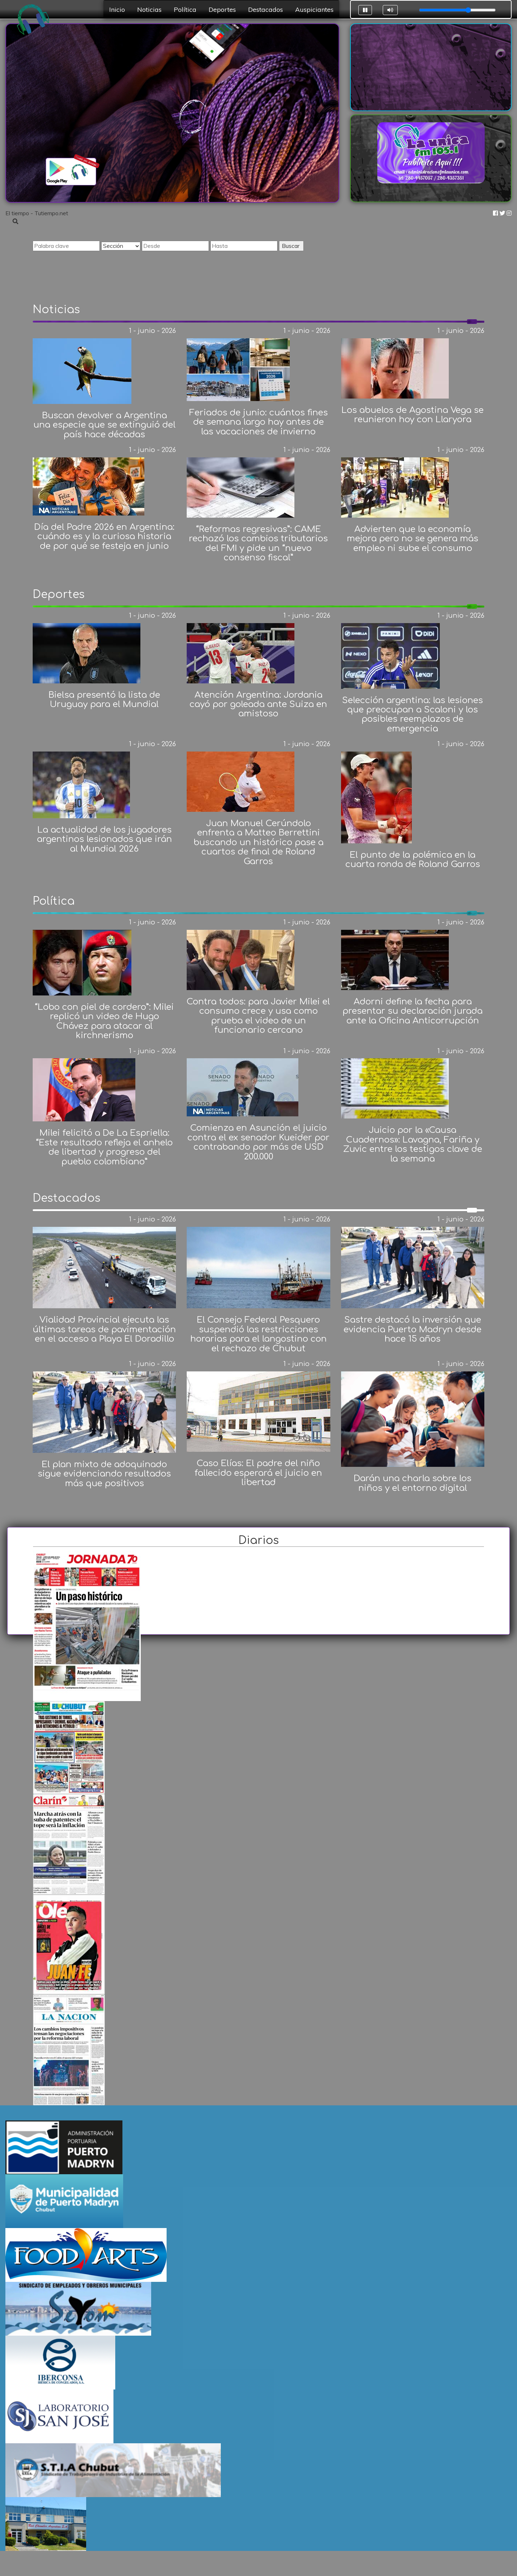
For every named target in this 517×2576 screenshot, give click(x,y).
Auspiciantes (314, 9)
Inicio (117, 9)
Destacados (265, 9)
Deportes (222, 9)
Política (185, 9)
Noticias (149, 9)
